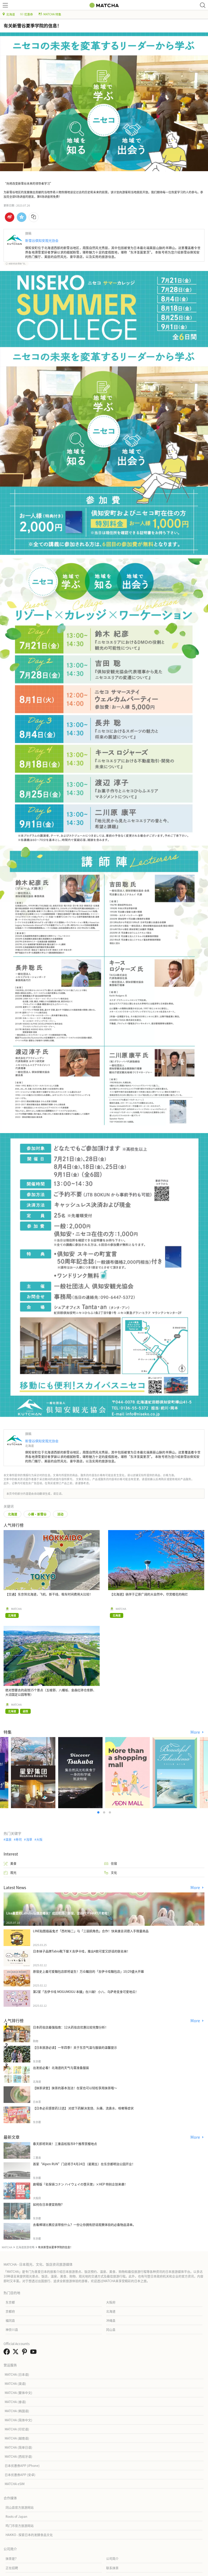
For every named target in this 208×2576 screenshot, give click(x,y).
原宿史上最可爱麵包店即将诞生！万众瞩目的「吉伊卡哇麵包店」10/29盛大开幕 (88, 1971)
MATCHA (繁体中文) (18, 2392)
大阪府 (110, 2302)
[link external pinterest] (25, 2352)
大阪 (39, 1839)
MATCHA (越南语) (17, 2438)
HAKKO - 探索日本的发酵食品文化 (29, 2534)
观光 (10, 1872)
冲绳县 (110, 2320)
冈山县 (110, 2329)
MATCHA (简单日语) (18, 2447)
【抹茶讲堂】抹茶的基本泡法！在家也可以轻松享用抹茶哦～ (75, 2088)
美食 (10, 1863)
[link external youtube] (34, 2352)
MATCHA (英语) (15, 2383)
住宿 (110, 1863)
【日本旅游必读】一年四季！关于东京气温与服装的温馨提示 (75, 2047)
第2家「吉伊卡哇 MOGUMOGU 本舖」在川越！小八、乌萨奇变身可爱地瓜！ (85, 1991)
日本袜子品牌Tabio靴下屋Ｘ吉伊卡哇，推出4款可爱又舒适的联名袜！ (81, 1951)
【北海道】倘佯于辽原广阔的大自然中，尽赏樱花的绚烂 (149, 1594)
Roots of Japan (16, 2516)
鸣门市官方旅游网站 (20, 2525)
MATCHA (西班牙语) (18, 2456)
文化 (110, 1872)
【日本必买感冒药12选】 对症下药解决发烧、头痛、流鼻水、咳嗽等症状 (83, 2108)
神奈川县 (12, 2329)
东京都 (10, 2302)
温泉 (8, 1839)
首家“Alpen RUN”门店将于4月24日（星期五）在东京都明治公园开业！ (84, 2164)
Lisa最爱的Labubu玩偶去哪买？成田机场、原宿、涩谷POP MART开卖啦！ (58, 1913)
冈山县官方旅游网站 (20, 2507)
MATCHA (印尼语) (17, 2429)
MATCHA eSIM (14, 2484)
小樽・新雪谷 (37, 1514)
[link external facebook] (8, 2352)
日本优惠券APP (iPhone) (22, 2465)
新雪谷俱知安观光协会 (42, 240)
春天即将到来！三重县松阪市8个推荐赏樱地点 (65, 2143)
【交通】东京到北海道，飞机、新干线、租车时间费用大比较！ (49, 1594)
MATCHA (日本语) (17, 2374)
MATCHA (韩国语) (17, 2411)
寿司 (19, 1839)
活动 (60, 1514)
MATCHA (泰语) (15, 2401)
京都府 (10, 2311)
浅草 (29, 1839)
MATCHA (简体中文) (18, 2420)
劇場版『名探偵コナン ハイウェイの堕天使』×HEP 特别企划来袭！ (80, 2184)
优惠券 (26, 14)
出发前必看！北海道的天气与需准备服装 (61, 2067)
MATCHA (16, 1608)
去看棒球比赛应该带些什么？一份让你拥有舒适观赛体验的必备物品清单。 (84, 2224)
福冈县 (10, 2320)
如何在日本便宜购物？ (48, 2204)
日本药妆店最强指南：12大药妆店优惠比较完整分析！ (70, 2027)
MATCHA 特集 (49, 14)
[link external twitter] (16, 2352)
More (195, 1732)
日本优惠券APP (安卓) (20, 2474)
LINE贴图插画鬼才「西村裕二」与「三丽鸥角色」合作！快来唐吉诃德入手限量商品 (91, 1931)
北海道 (8, 14)
